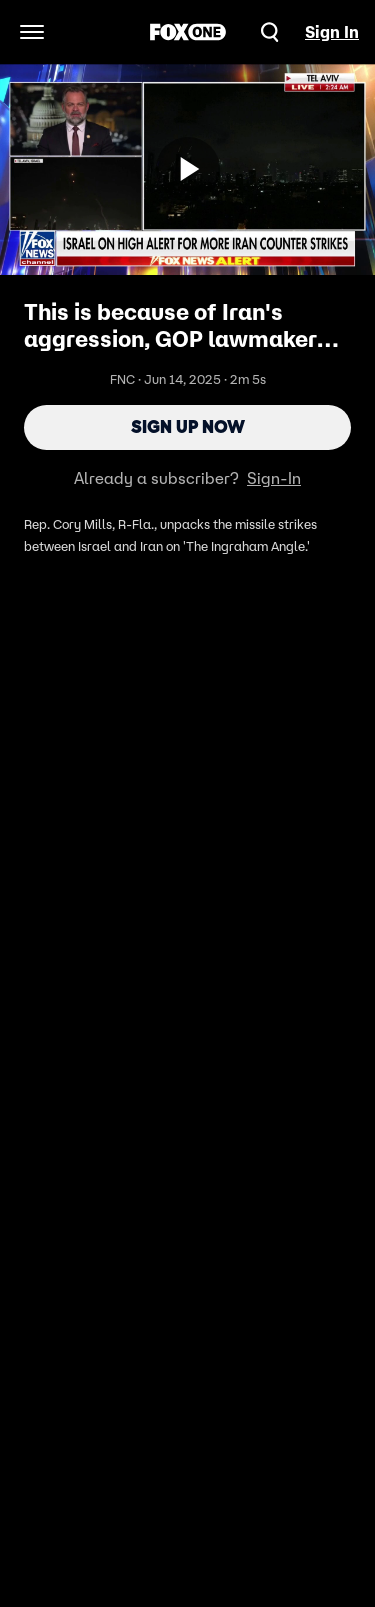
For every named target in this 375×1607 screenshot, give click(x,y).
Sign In (332, 32)
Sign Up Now (188, 427)
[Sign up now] (188, 169)
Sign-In (274, 478)
